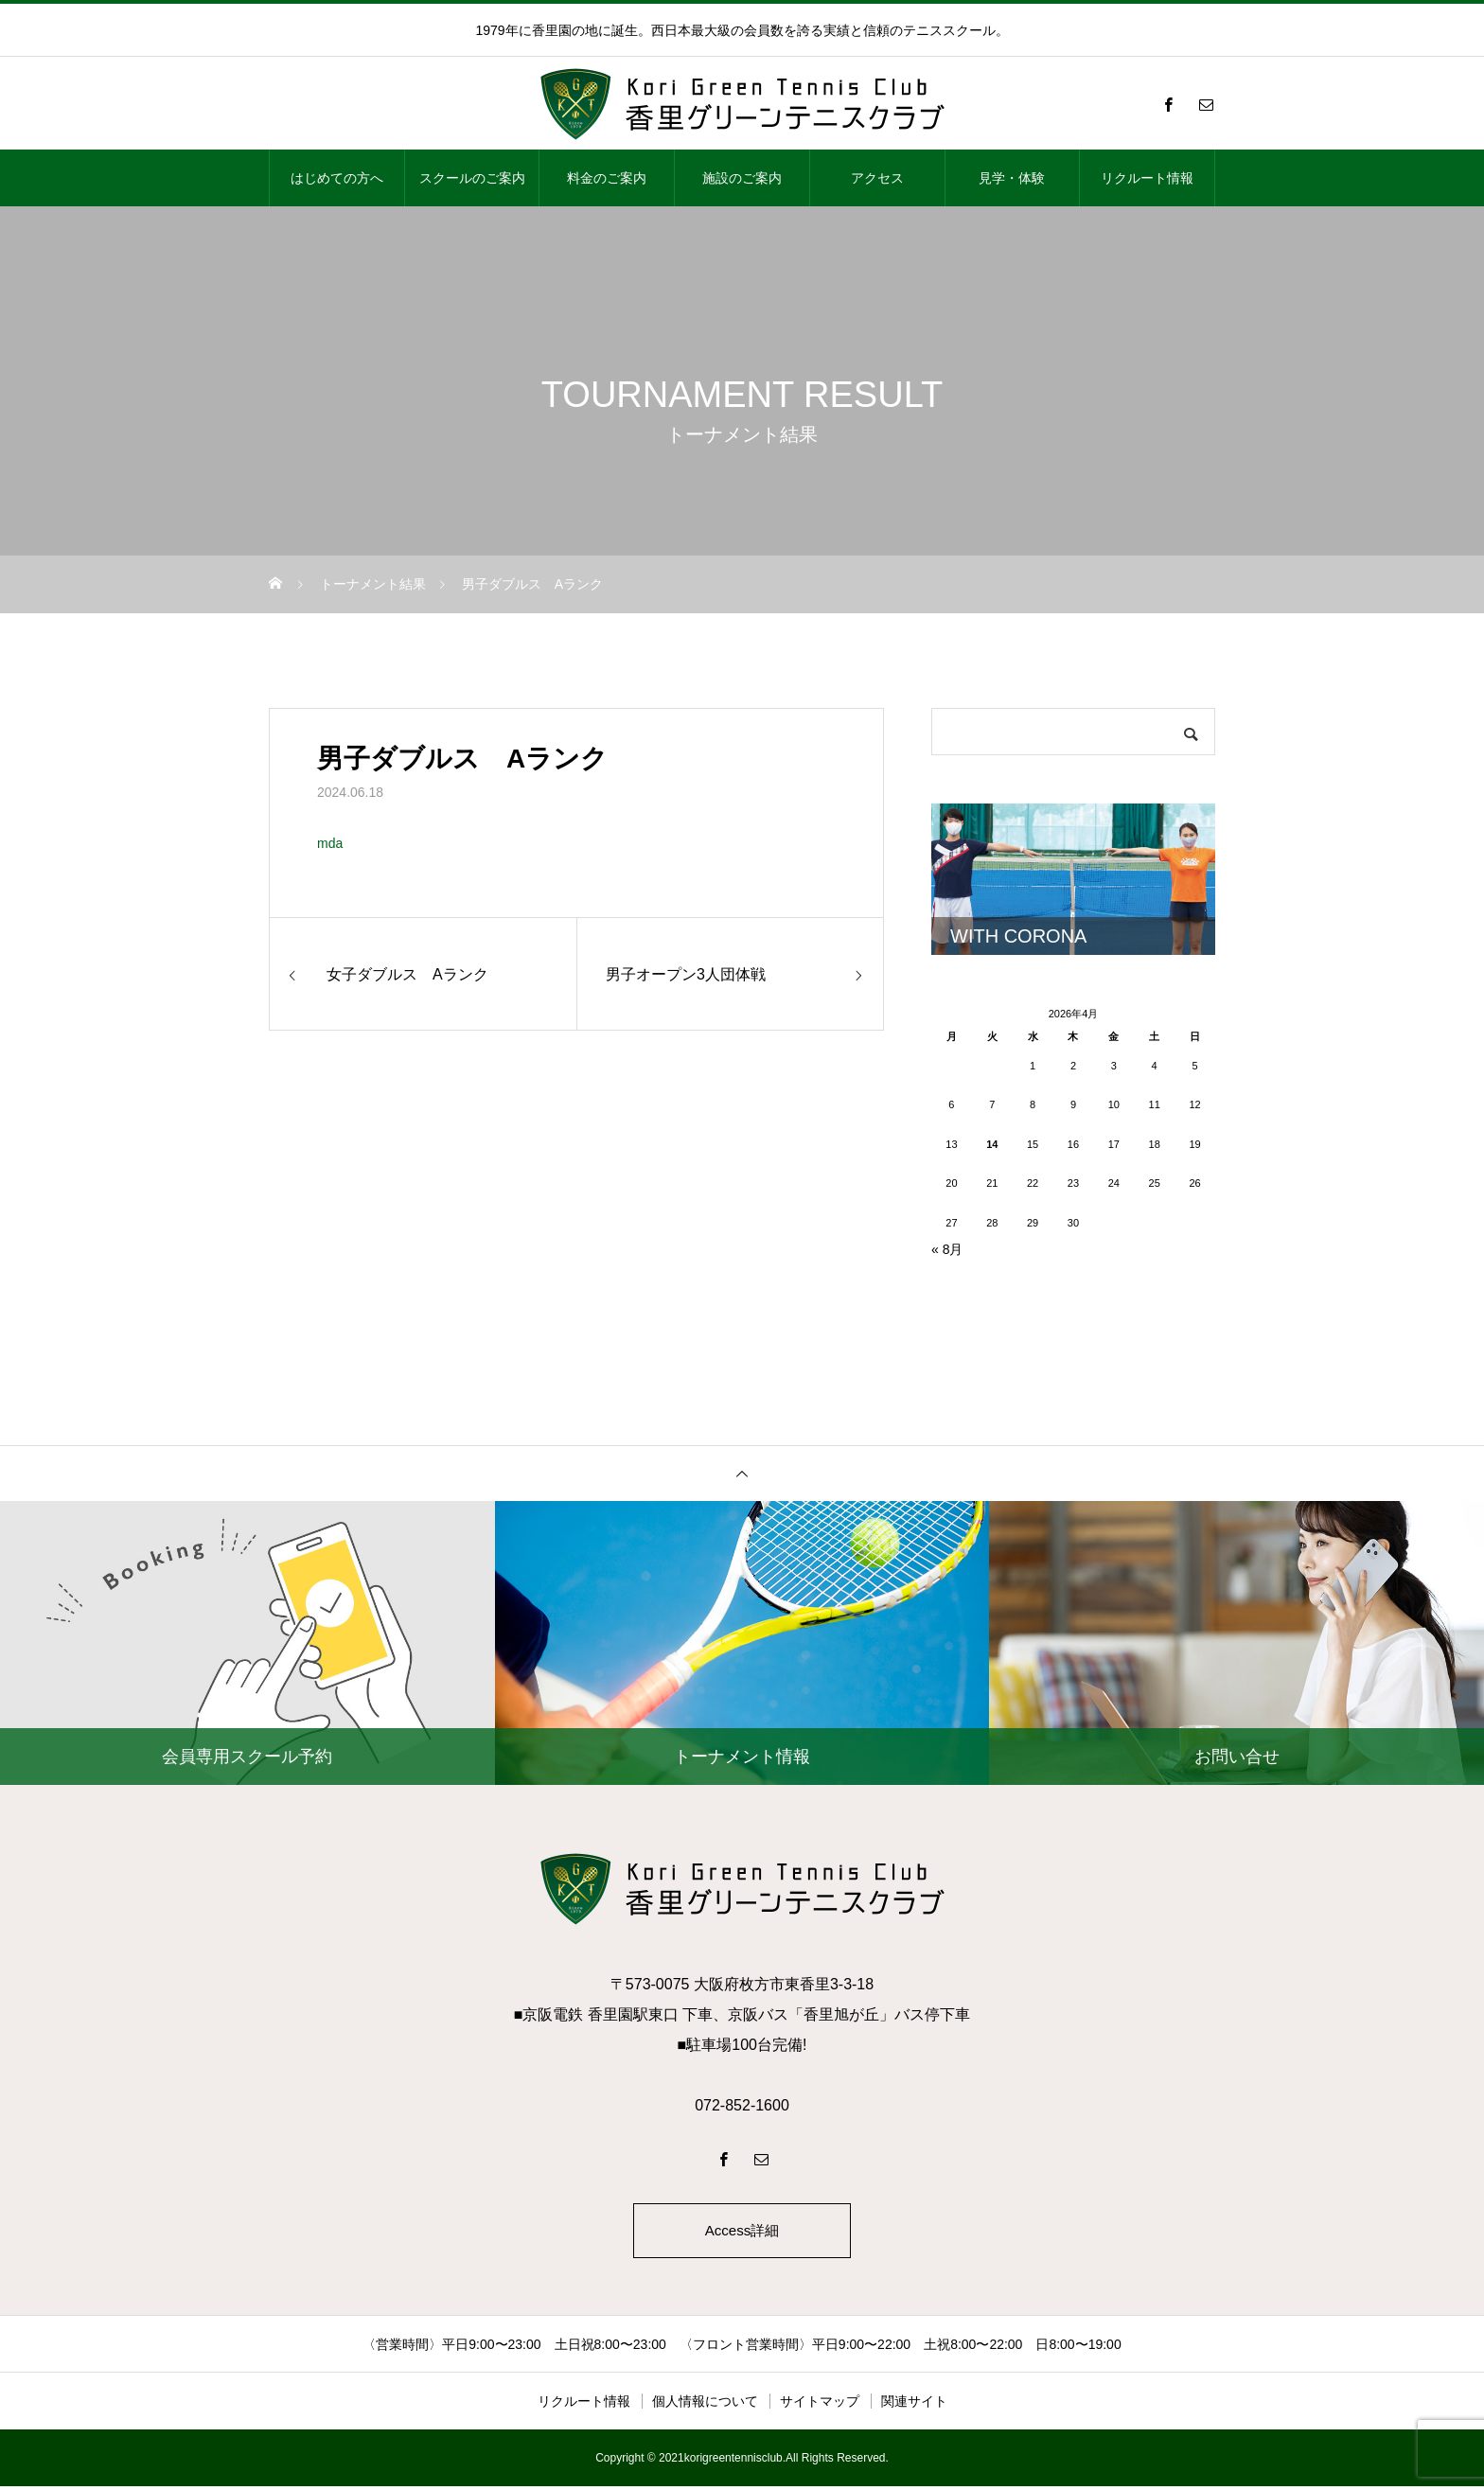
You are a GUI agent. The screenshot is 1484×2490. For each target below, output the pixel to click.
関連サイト (914, 2404)
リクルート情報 (1147, 177)
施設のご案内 (742, 177)
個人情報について (705, 2404)
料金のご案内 (606, 177)
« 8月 (947, 1249)
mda (330, 843)
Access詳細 (742, 2232)
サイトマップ (819, 2404)
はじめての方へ (337, 177)
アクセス (877, 177)
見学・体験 (1012, 177)
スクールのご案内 (472, 177)
